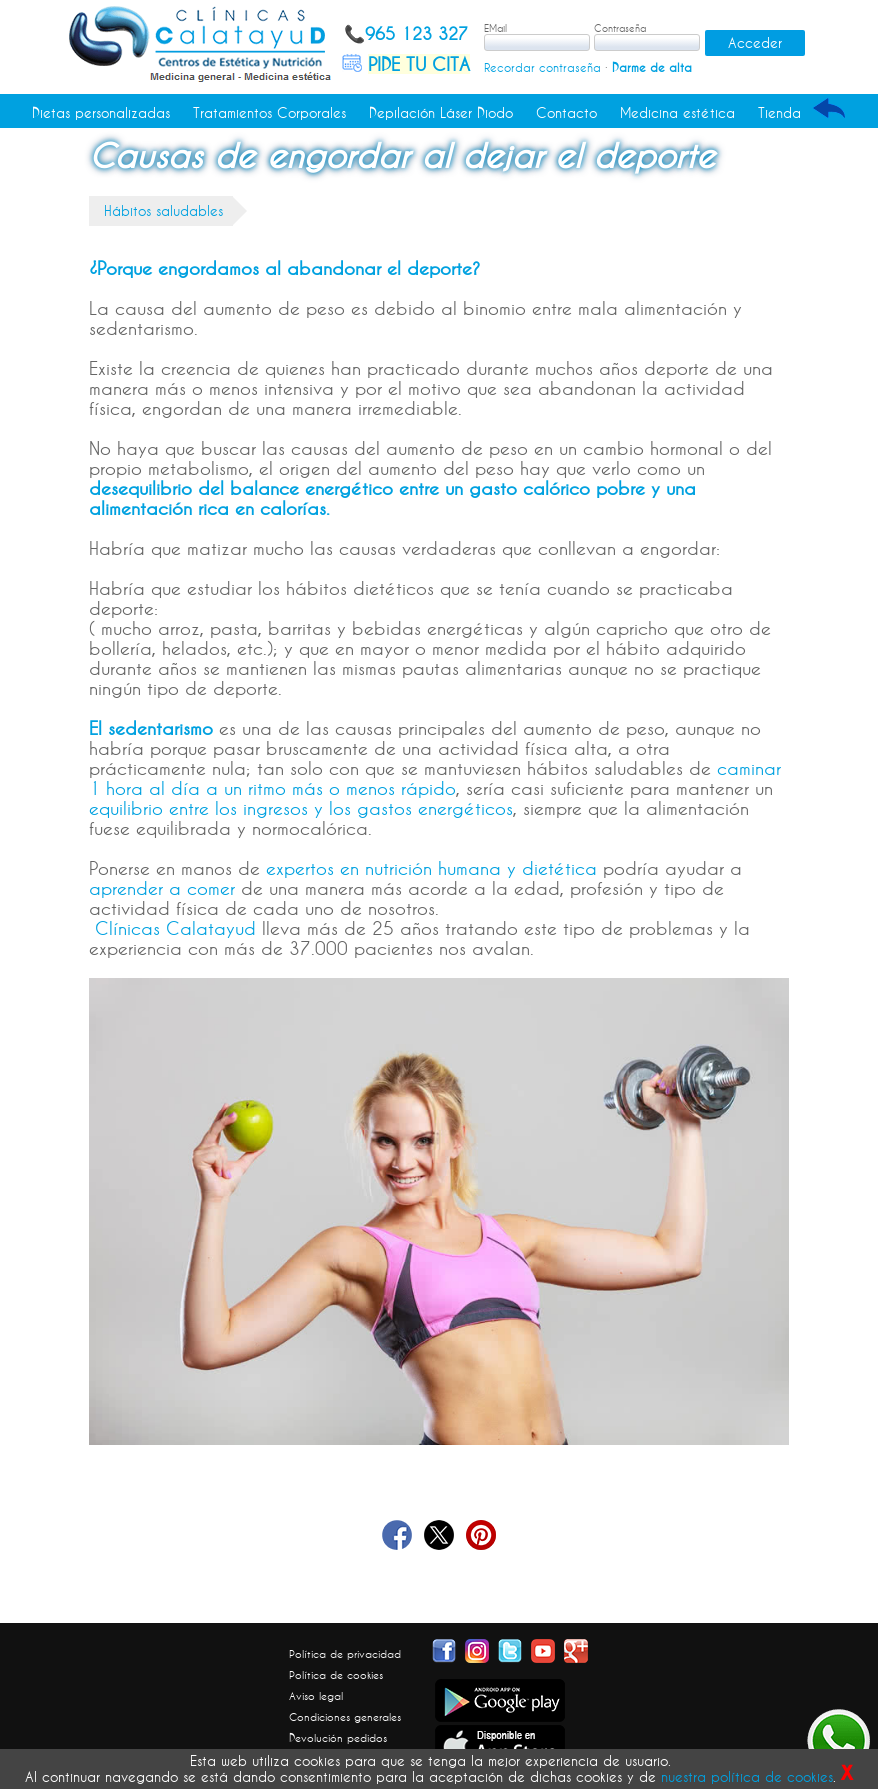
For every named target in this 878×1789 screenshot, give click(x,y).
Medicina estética (677, 113)
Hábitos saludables (163, 211)
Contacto (566, 113)
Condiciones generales (345, 1717)
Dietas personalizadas (101, 113)
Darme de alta (652, 67)
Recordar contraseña (542, 67)
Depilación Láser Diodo (441, 113)
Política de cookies (336, 1675)
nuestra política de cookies (747, 1777)
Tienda (779, 113)
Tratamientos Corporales (269, 113)
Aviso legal (316, 1696)
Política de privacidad (345, 1654)
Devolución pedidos (338, 1738)
